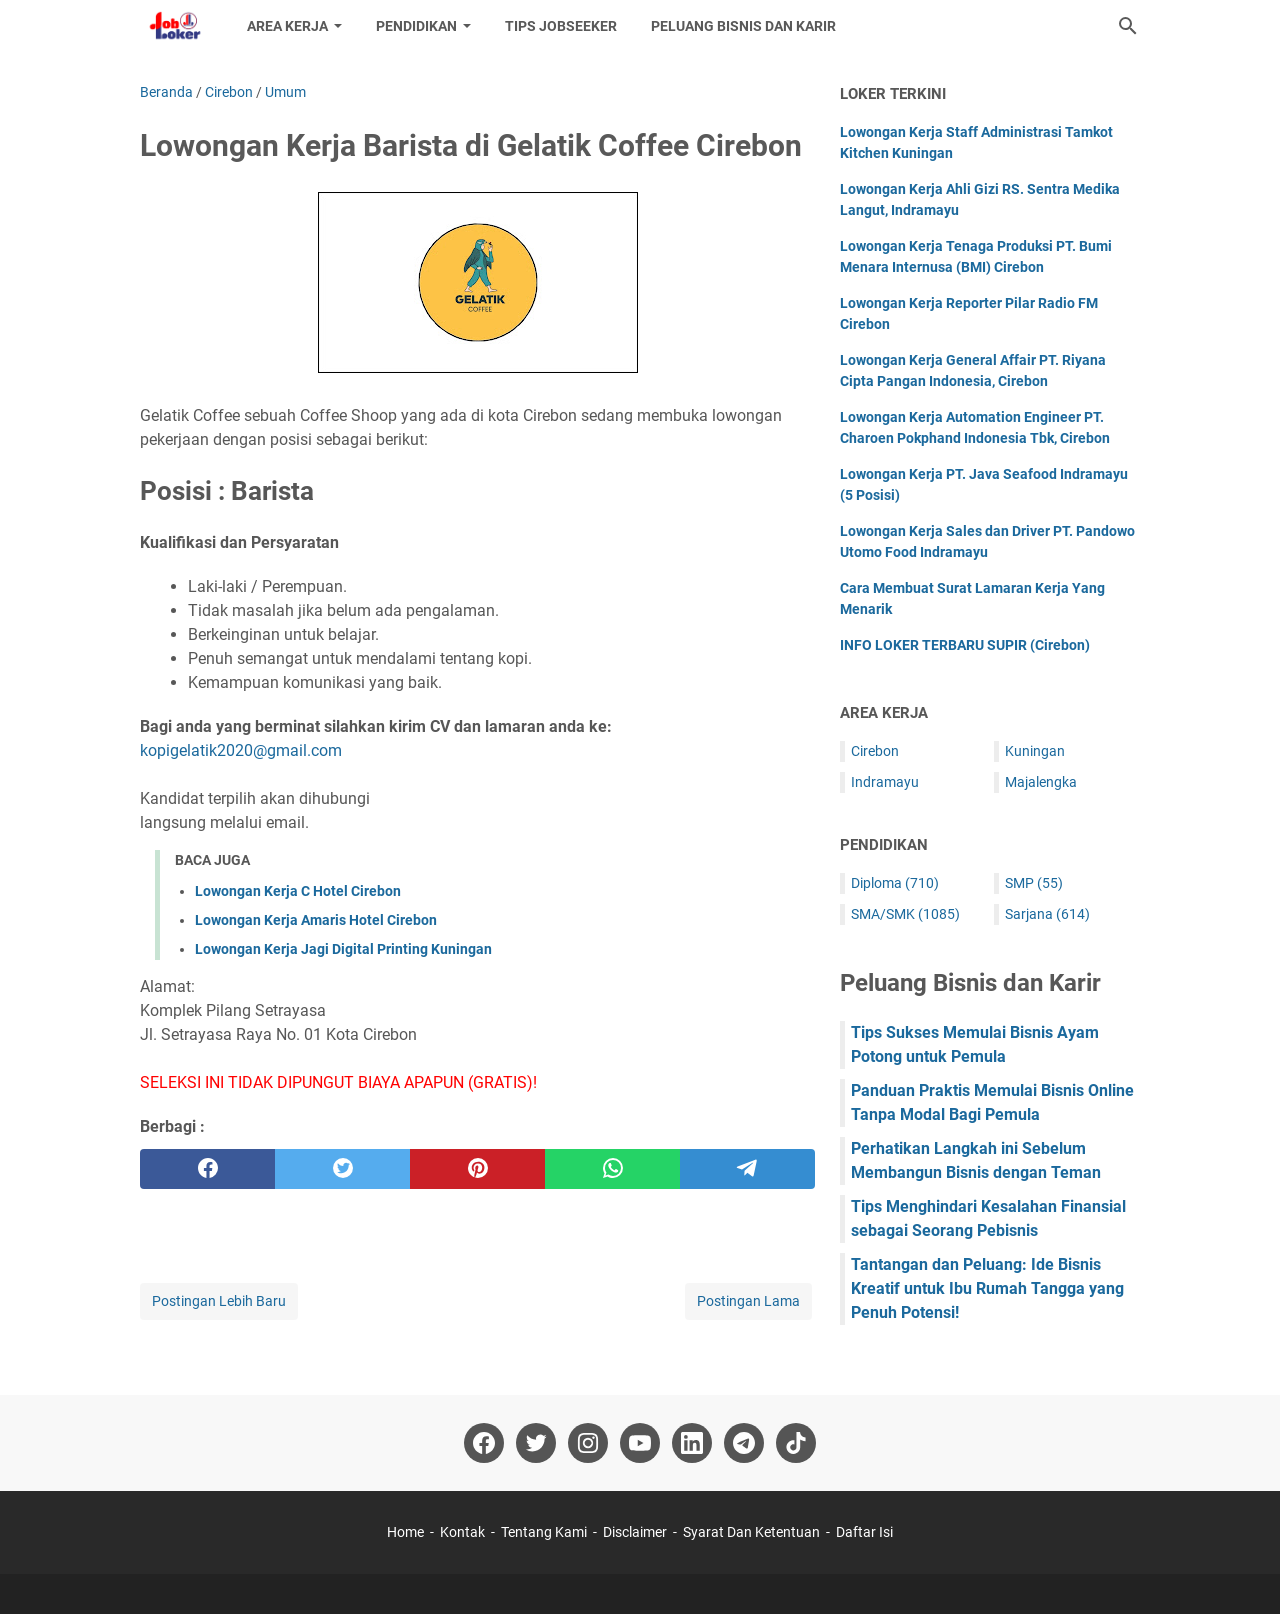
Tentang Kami (544, 1532)
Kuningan (1035, 751)
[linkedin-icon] (692, 1443)
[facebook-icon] (484, 1443)
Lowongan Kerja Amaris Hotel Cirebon (316, 920)
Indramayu (885, 782)
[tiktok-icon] (796, 1443)
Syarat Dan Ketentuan (751, 1532)
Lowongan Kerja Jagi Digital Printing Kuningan (343, 949)
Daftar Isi (864, 1532)
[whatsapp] (612, 1169)
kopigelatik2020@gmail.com (241, 750)
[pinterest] (477, 1169)
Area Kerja (287, 26)
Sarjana (1047, 914)
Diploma (895, 883)
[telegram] (747, 1169)
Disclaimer (635, 1532)
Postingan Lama (748, 1301)
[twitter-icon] (536, 1443)
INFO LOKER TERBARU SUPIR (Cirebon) (965, 645)
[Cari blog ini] (1128, 26)
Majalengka (1041, 782)
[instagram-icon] (588, 1443)
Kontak (462, 1532)
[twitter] (342, 1169)
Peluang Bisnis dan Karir (743, 26)
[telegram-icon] (744, 1443)
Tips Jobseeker (561, 26)
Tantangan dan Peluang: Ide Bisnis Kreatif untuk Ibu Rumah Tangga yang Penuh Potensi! (987, 1288)
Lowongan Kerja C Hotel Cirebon (298, 891)
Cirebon (875, 751)
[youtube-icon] (640, 1443)
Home (405, 1532)
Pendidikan (416, 26)
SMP (1034, 883)
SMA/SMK (905, 914)
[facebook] (207, 1169)
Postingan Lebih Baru (219, 1301)
